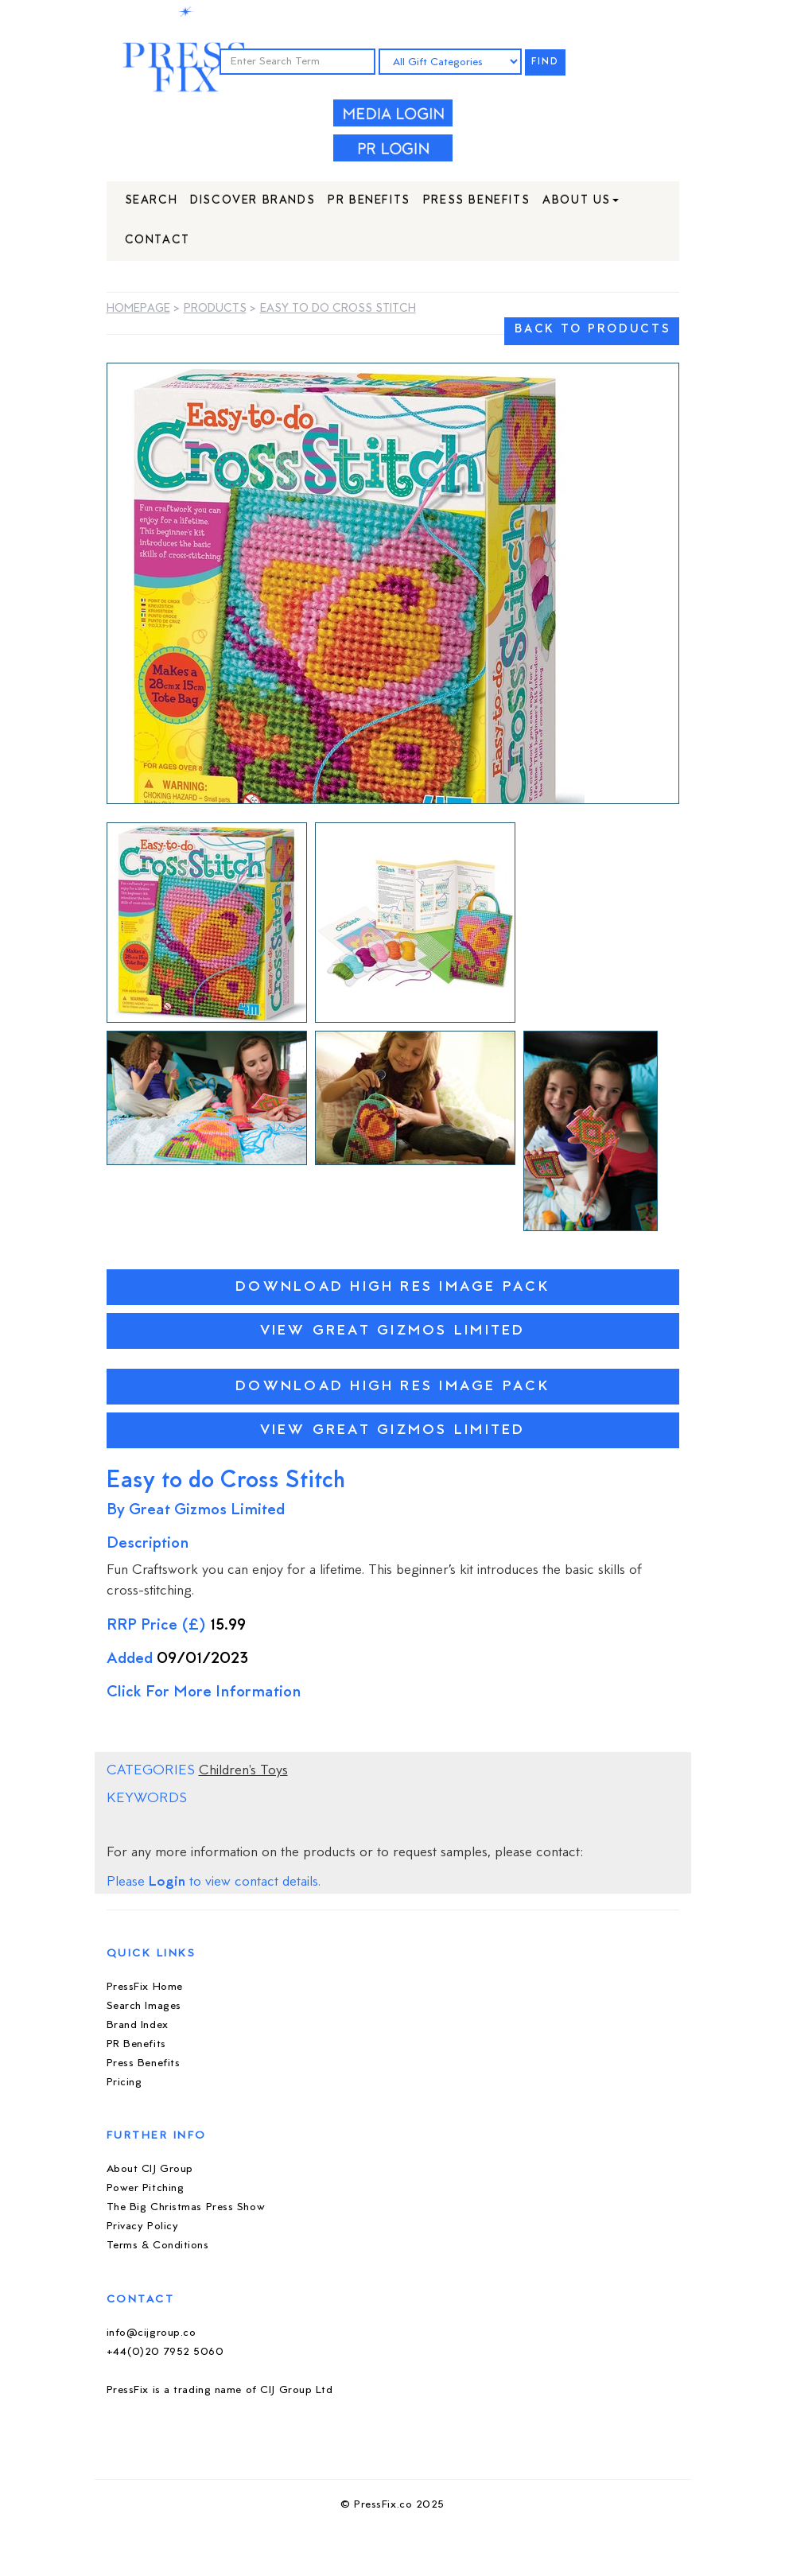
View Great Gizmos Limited (393, 1331)
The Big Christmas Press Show (186, 2207)
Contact (157, 240)
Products (215, 309)
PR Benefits (369, 200)
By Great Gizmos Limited (196, 1511)
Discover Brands (252, 200)
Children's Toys (243, 1771)
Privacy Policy (143, 2226)
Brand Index (138, 2025)
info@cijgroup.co (151, 2333)
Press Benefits (476, 200)
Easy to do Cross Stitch (338, 309)
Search (151, 200)
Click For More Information (204, 1693)
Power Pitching (146, 2188)
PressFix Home (145, 1987)
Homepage (138, 309)
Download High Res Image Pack (392, 1287)
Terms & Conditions (158, 2245)
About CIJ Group (150, 2169)
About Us (580, 200)
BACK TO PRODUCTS (592, 329)
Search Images (144, 2006)
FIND (545, 62)
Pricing (124, 2082)
